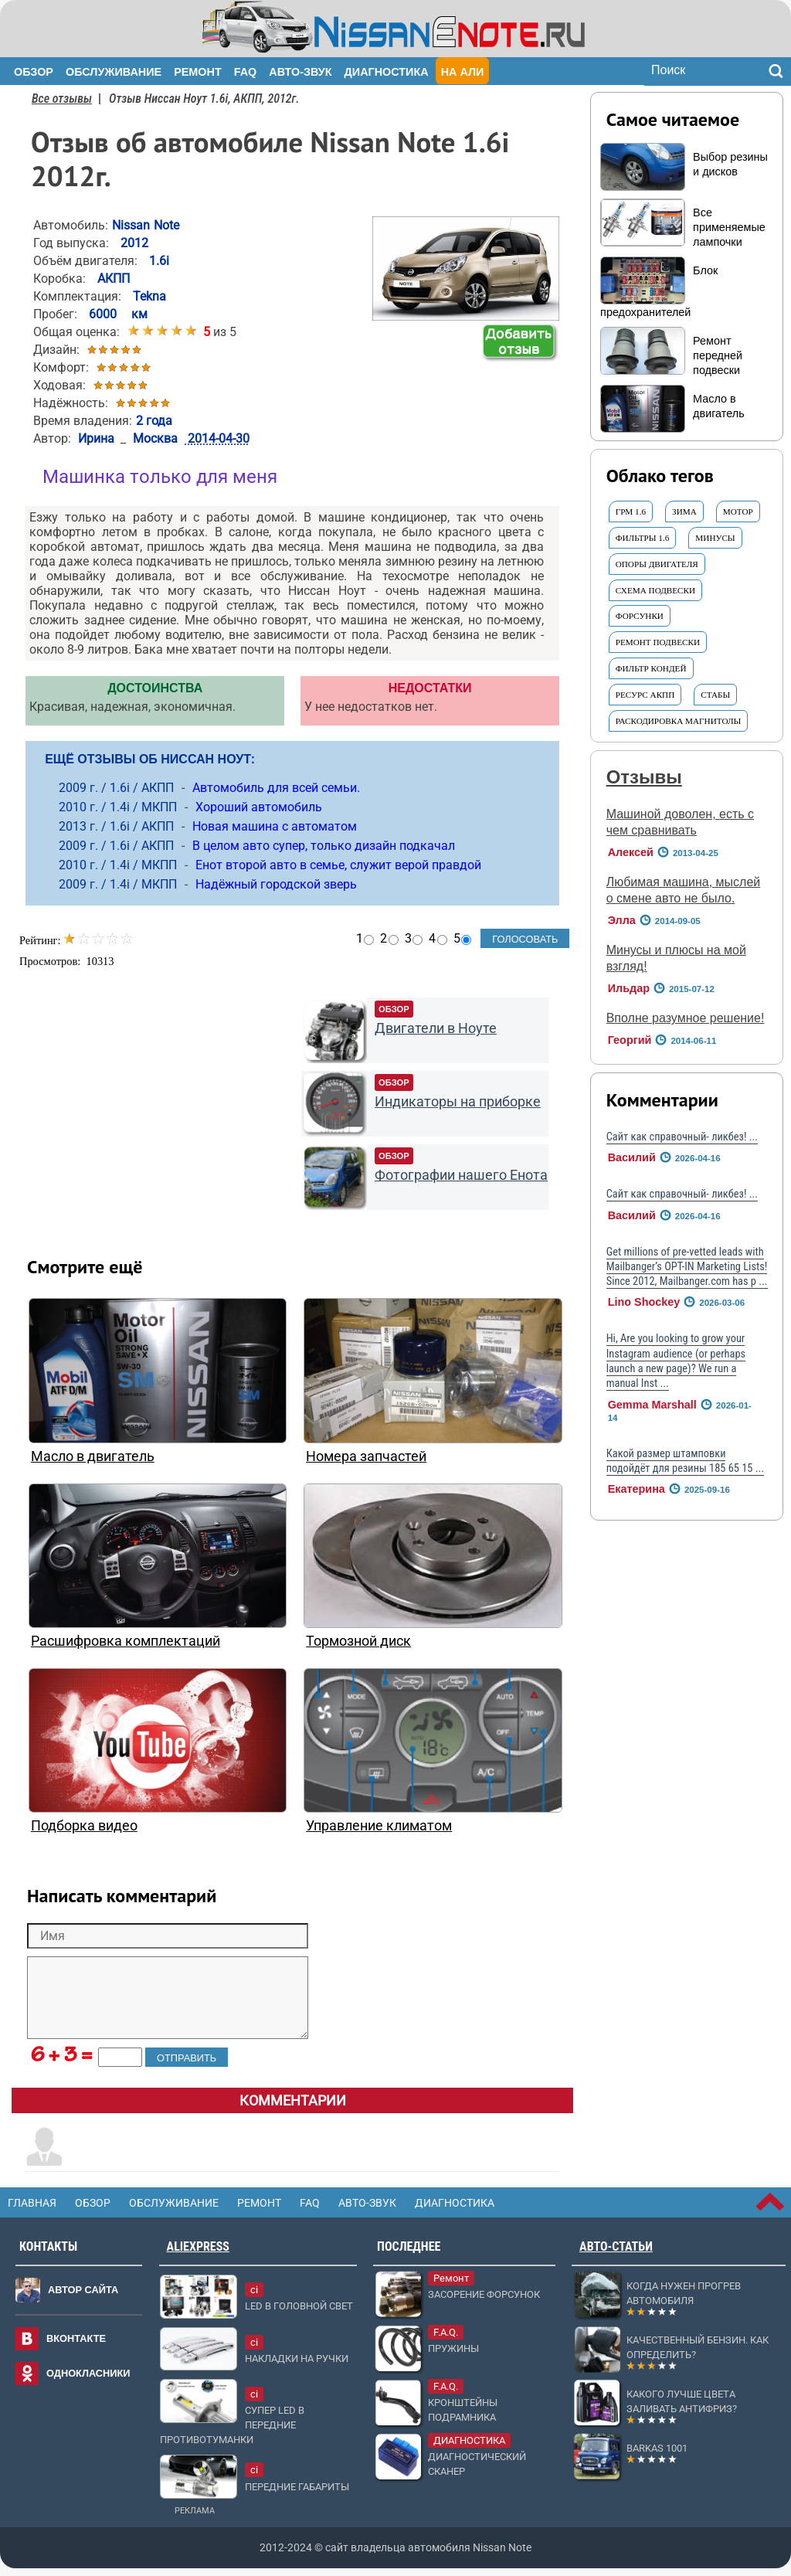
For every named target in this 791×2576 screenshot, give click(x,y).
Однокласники (88, 2373)
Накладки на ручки (296, 2358)
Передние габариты (297, 2487)
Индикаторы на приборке (458, 1102)
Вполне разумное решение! (685, 1018)
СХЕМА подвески (655, 590)
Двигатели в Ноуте (436, 1028)
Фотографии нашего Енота (461, 1175)
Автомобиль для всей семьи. (276, 787)
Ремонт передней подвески (717, 355)
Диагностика (387, 72)
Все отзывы (62, 98)
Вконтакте (76, 2338)
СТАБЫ (715, 694)
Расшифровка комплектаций (125, 1641)
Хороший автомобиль (258, 807)
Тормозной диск (358, 1641)
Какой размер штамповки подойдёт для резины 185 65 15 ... (685, 1461)
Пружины (453, 2348)
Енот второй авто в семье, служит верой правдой (338, 865)
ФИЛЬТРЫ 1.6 (643, 537)
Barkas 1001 (656, 2448)
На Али (462, 72)
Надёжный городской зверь (276, 884)
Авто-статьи (616, 2246)
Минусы (715, 537)
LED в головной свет (299, 2306)
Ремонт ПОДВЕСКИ (658, 642)
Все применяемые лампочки (729, 227)
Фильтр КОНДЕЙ (651, 668)
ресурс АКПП (645, 694)
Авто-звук (300, 72)
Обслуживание (113, 72)
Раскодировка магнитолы (679, 721)
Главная (32, 2203)
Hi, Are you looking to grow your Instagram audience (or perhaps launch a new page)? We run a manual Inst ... (675, 1361)
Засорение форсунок (484, 2294)
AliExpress (198, 2246)
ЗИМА (684, 511)
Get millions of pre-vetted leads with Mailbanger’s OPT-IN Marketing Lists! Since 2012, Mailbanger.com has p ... (687, 1267)
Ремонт (198, 72)
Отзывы (644, 776)
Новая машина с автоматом (274, 826)
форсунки (640, 615)
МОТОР (738, 511)
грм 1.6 (631, 511)
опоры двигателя (657, 564)
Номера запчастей (366, 1456)
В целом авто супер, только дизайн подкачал (323, 845)
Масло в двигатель (92, 1456)
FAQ (245, 72)
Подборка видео (84, 1825)
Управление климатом (379, 1825)
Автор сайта (83, 2290)
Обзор (33, 72)
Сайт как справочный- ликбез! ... (682, 1137)
